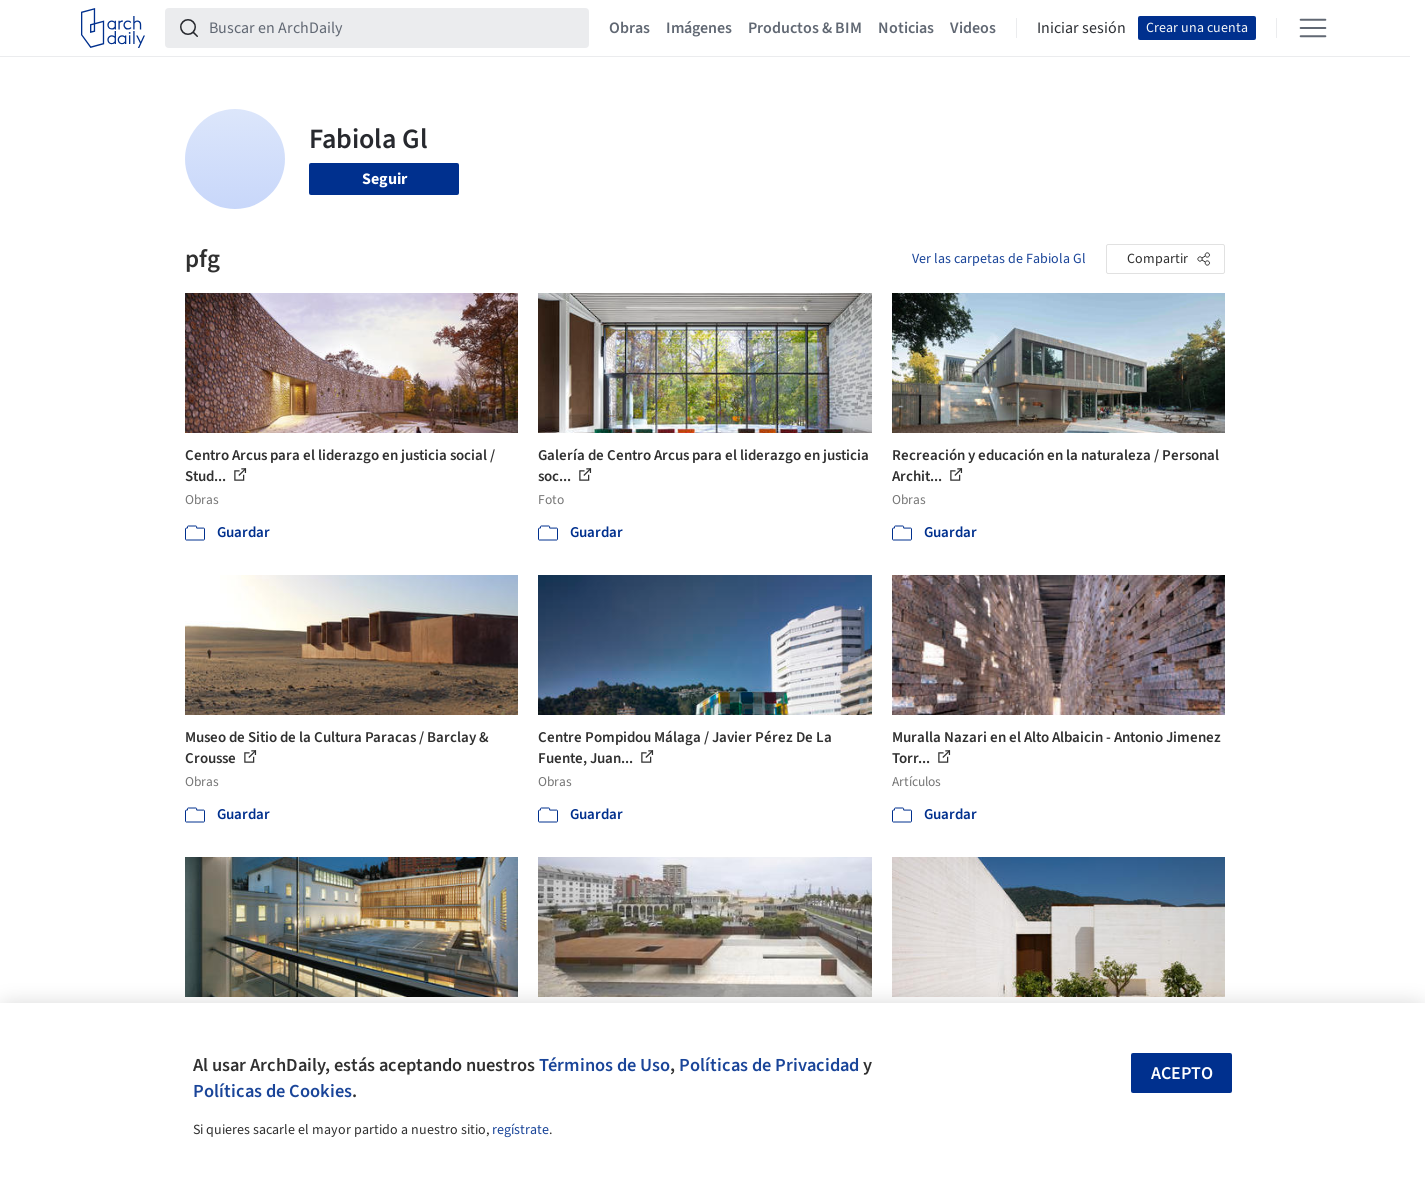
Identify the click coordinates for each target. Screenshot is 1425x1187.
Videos (973, 28)
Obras (629, 28)
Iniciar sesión (1081, 28)
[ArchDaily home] (113, 28)
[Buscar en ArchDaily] (393, 28)
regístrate (520, 1130)
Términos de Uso (604, 1065)
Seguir (384, 179)
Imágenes (699, 28)
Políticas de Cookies (272, 1091)
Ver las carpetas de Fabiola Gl (999, 259)
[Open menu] (1313, 28)
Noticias (906, 28)
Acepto (1182, 1073)
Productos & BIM (805, 28)
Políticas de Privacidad (769, 1065)
